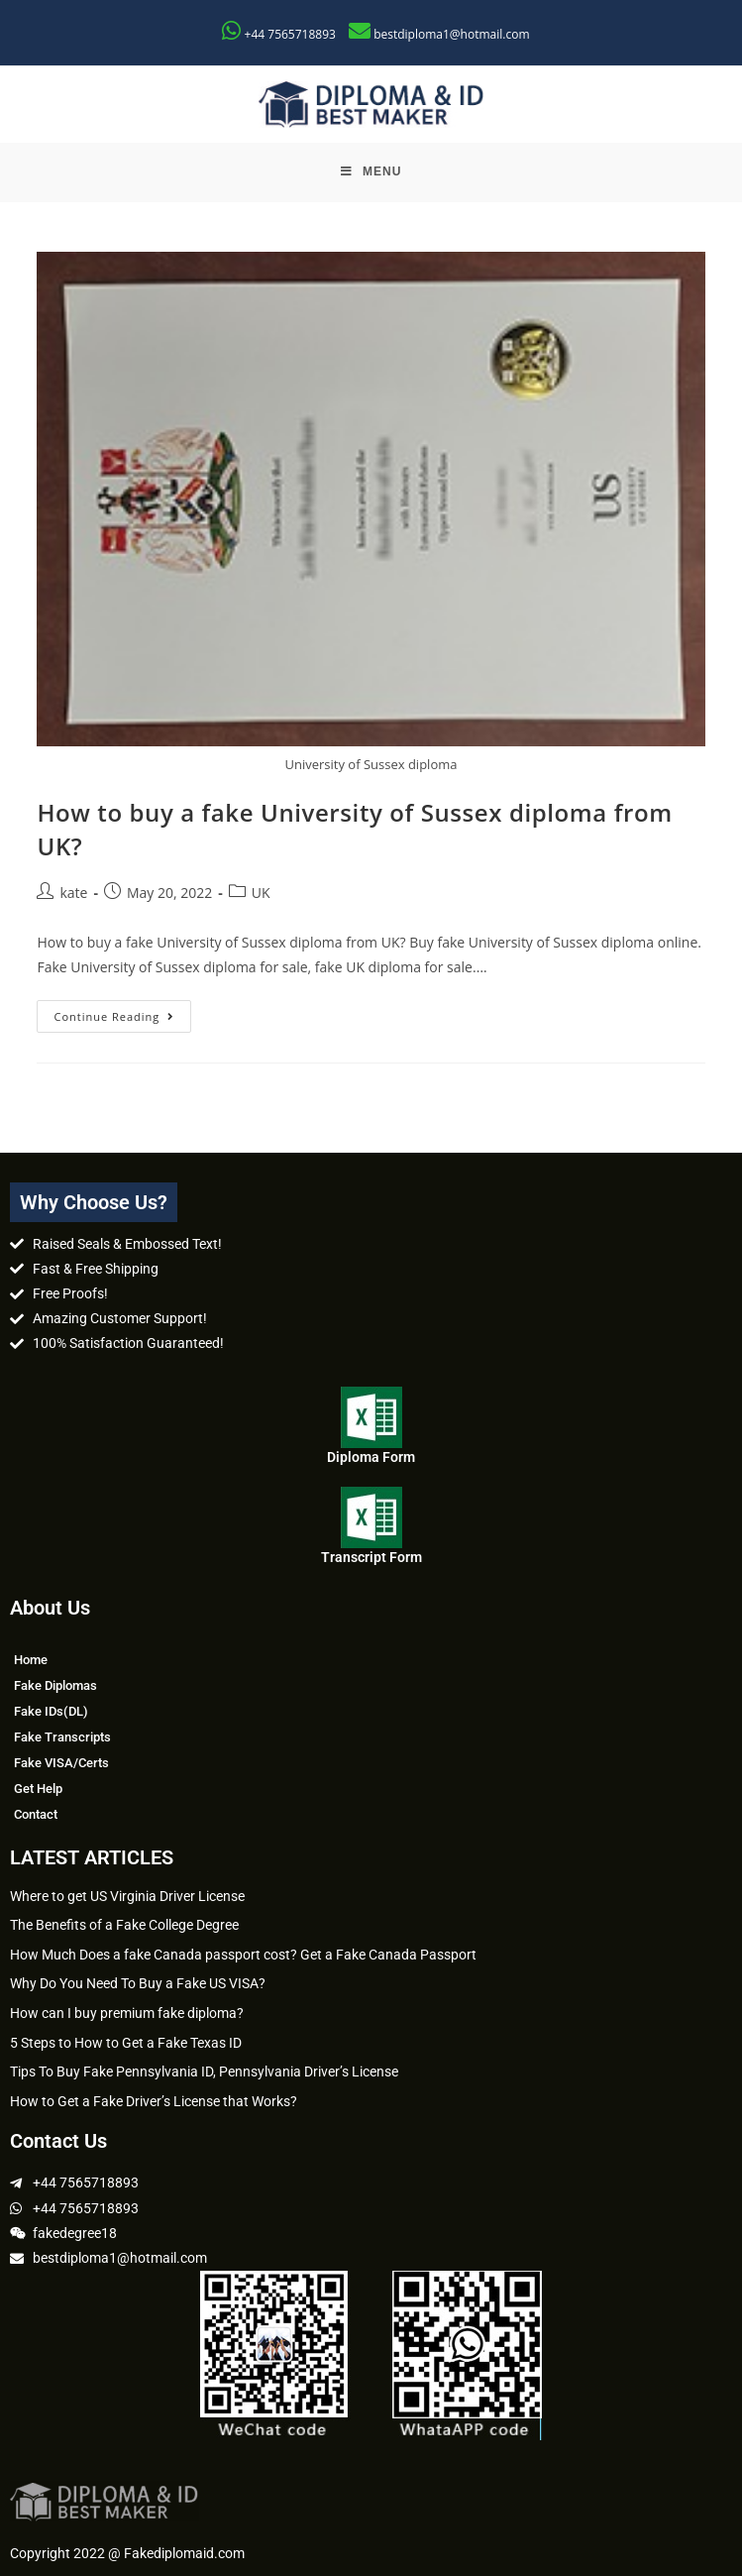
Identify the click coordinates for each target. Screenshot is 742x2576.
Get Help (38, 1788)
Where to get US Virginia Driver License (127, 1896)
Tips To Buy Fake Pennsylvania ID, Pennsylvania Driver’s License (204, 2071)
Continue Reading (122, 1012)
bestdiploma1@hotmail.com (451, 34)
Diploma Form (371, 1457)
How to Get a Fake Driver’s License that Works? (153, 2101)
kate (73, 892)
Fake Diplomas (55, 1685)
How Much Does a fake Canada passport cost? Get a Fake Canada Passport (243, 1954)
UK (261, 892)
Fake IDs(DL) (51, 1711)
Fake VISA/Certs (61, 1762)
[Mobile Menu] (371, 172)
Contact (35, 1814)
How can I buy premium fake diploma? (127, 2013)
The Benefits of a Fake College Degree (124, 1925)
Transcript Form (371, 1557)
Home (31, 1659)
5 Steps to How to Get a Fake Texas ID (126, 2043)
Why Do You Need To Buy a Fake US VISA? (137, 1983)
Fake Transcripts (62, 1737)
